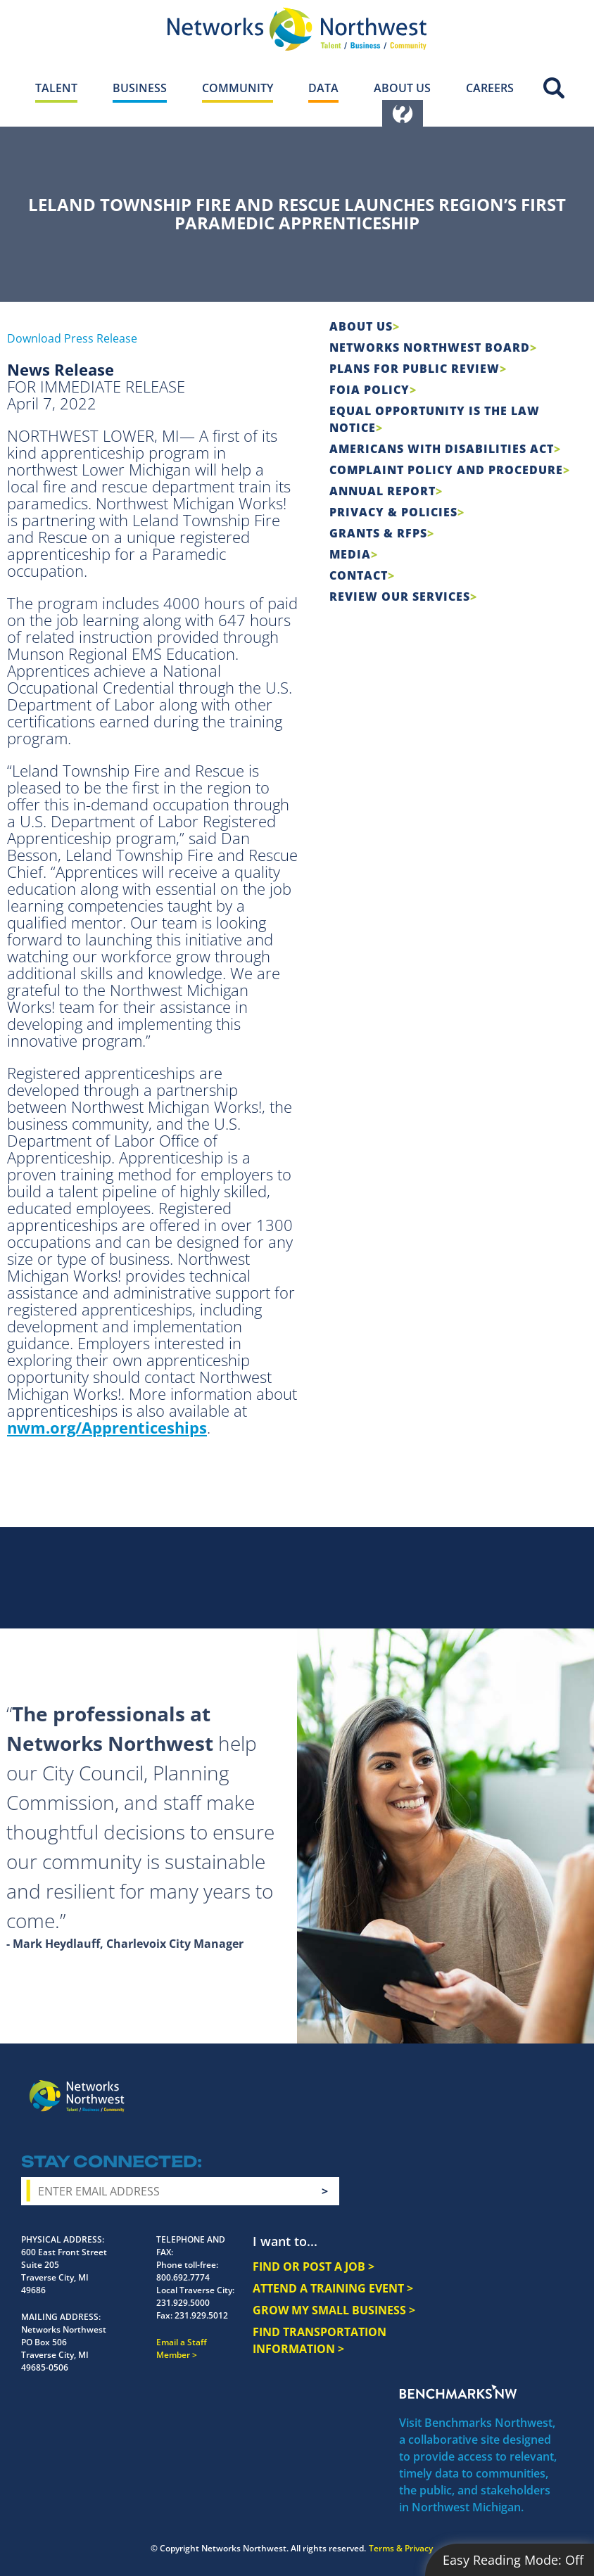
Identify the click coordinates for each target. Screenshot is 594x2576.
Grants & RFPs (378, 533)
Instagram (460, 2085)
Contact (358, 575)
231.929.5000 (183, 2303)
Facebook (435, 2084)
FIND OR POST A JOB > (313, 2266)
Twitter (485, 2084)
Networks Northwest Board (429, 347)
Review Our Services (399, 596)
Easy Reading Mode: (513, 2559)
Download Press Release (72, 338)
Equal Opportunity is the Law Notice (434, 419)
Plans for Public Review (414, 368)
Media (350, 554)
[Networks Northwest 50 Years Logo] (297, 29)
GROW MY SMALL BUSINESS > (334, 2310)
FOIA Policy (369, 389)
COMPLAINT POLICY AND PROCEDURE (446, 470)
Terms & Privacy (401, 2548)
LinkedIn (547, 2082)
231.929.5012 (201, 2315)
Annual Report (382, 491)
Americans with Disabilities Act (441, 449)
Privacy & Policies (393, 512)
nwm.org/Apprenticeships (107, 1427)
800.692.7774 (183, 2277)
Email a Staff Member (181, 2348)
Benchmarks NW (458, 2391)
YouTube (514, 2086)
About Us (361, 326)
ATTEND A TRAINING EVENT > (333, 2288)
